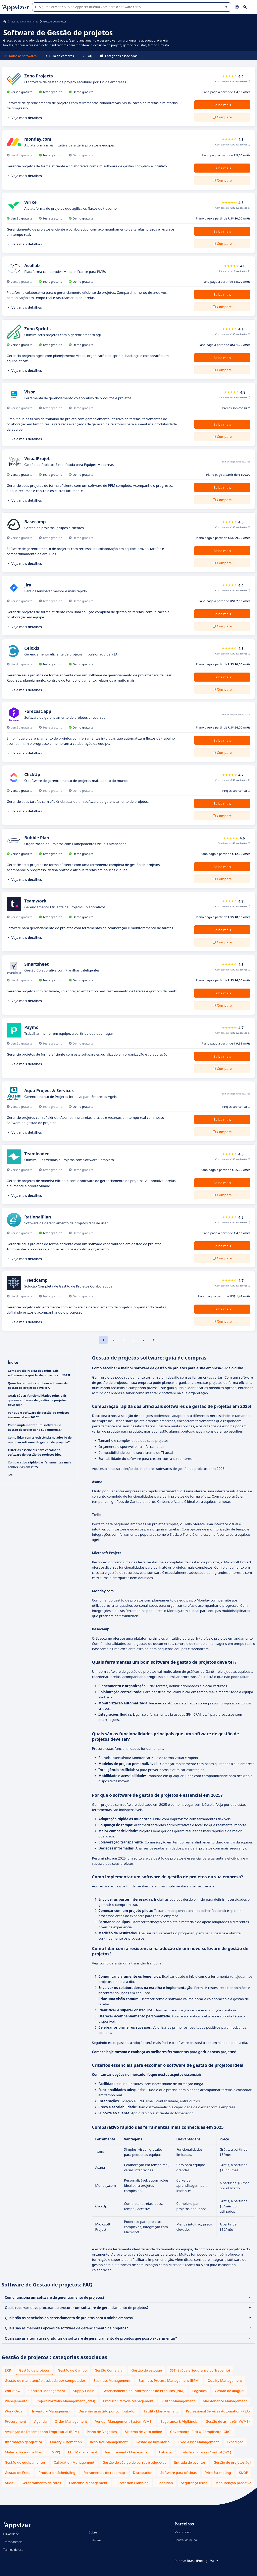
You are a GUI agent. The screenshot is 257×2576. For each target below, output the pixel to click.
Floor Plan (165, 2482)
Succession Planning (132, 2482)
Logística (199, 2390)
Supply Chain (83, 2390)
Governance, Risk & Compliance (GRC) (200, 2431)
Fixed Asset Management (198, 2442)
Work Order (14, 2411)
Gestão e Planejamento (25, 21)
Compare (224, 117)
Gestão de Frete (18, 2472)
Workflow (12, 2390)
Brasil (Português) (203, 2560)
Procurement (15, 2421)
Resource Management (109, 2442)
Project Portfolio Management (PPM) (65, 2401)
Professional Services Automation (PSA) (218, 2411)
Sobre (93, 2532)
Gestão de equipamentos (25, 2462)
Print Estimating (218, 2472)
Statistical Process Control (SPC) (205, 2452)
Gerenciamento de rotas (41, 2482)
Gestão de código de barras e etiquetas (134, 2462)
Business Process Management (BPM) (169, 2380)
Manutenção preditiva (233, 2482)
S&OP (243, 2472)
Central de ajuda (185, 2540)
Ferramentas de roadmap (104, 2472)
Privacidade (11, 2534)
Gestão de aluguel (229, 2390)
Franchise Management (88, 2482)
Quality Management (225, 2380)
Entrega (165, 2452)
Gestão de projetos (34, 2370)
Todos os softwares (20, 56)
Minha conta (182, 2532)
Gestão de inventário (153, 2442)
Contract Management (46, 2390)
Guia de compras (59, 56)
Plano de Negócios (102, 2431)
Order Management (71, 2421)
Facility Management (161, 2411)
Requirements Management (128, 2452)
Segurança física (194, 2482)
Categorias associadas (119, 56)
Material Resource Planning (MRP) (32, 2452)
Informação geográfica (23, 2442)
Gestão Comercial (109, 2370)
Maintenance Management (225, 2401)
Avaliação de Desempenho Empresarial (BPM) (42, 2431)
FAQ (87, 56)
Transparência (12, 2542)
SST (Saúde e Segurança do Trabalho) (200, 2370)
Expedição (235, 2442)
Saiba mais (222, 105)
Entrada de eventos (190, 2462)
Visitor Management (178, 2401)
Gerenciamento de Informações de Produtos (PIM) (143, 2390)
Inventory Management (51, 2411)
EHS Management (82, 2452)
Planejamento (16, 2401)
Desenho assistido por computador (107, 2411)
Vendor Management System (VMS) (124, 2421)
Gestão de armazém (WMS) (228, 2421)
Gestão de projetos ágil (232, 2462)
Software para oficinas (178, 2472)
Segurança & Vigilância (179, 2421)
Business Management (112, 2380)
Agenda (40, 2421)
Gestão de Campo (72, 2370)
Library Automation (66, 2442)
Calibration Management (74, 2462)
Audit (9, 2482)
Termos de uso (13, 2550)
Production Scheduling (57, 2472)
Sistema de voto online (143, 2431)
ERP (8, 2370)
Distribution (142, 2472)
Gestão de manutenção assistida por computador (45, 2380)
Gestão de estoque (146, 2370)
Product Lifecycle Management (128, 2401)
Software (95, 2540)
